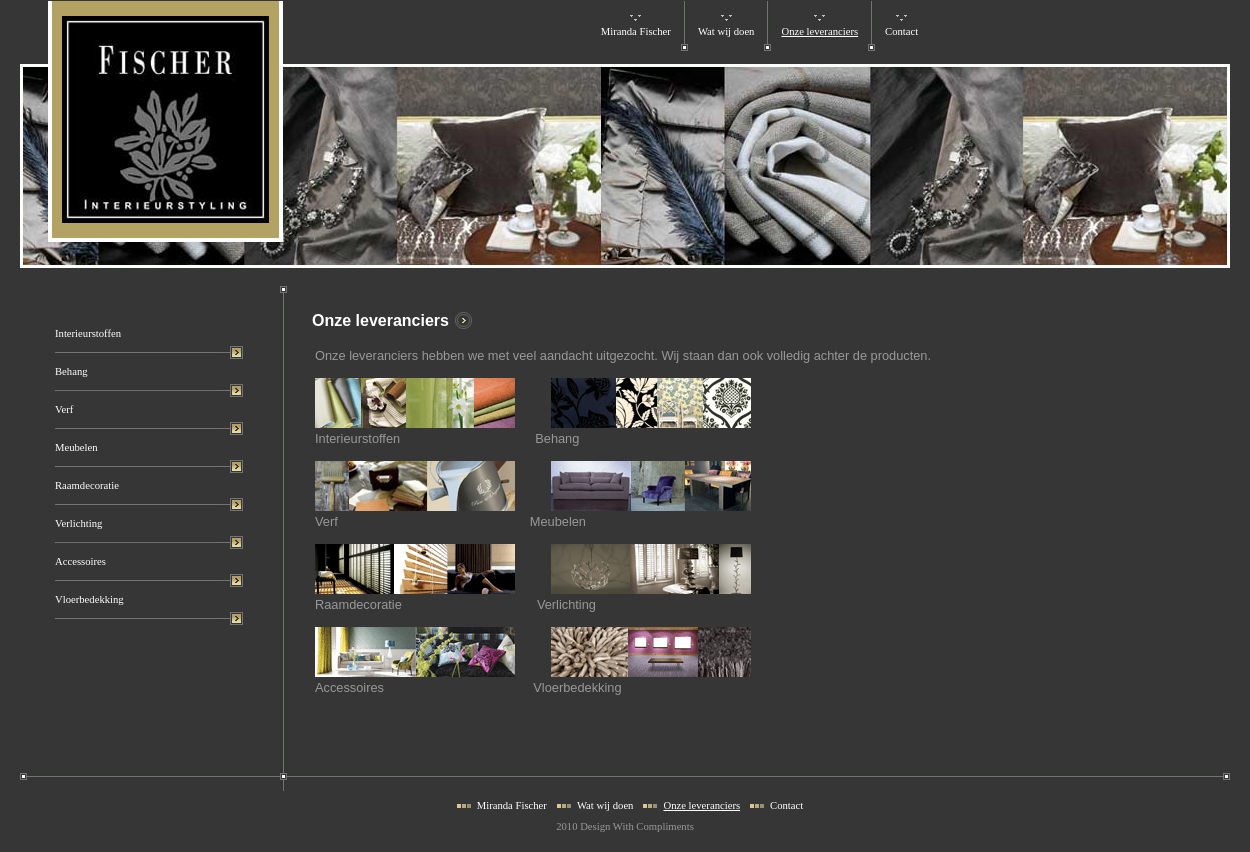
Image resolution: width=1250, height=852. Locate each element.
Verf (64, 409)
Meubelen (76, 447)
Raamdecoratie (87, 485)
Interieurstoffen (88, 333)
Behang (71, 371)
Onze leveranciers (819, 31)
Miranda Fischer (636, 31)
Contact (901, 31)
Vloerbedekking (89, 599)
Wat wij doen (726, 31)
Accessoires (80, 561)
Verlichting (78, 523)
